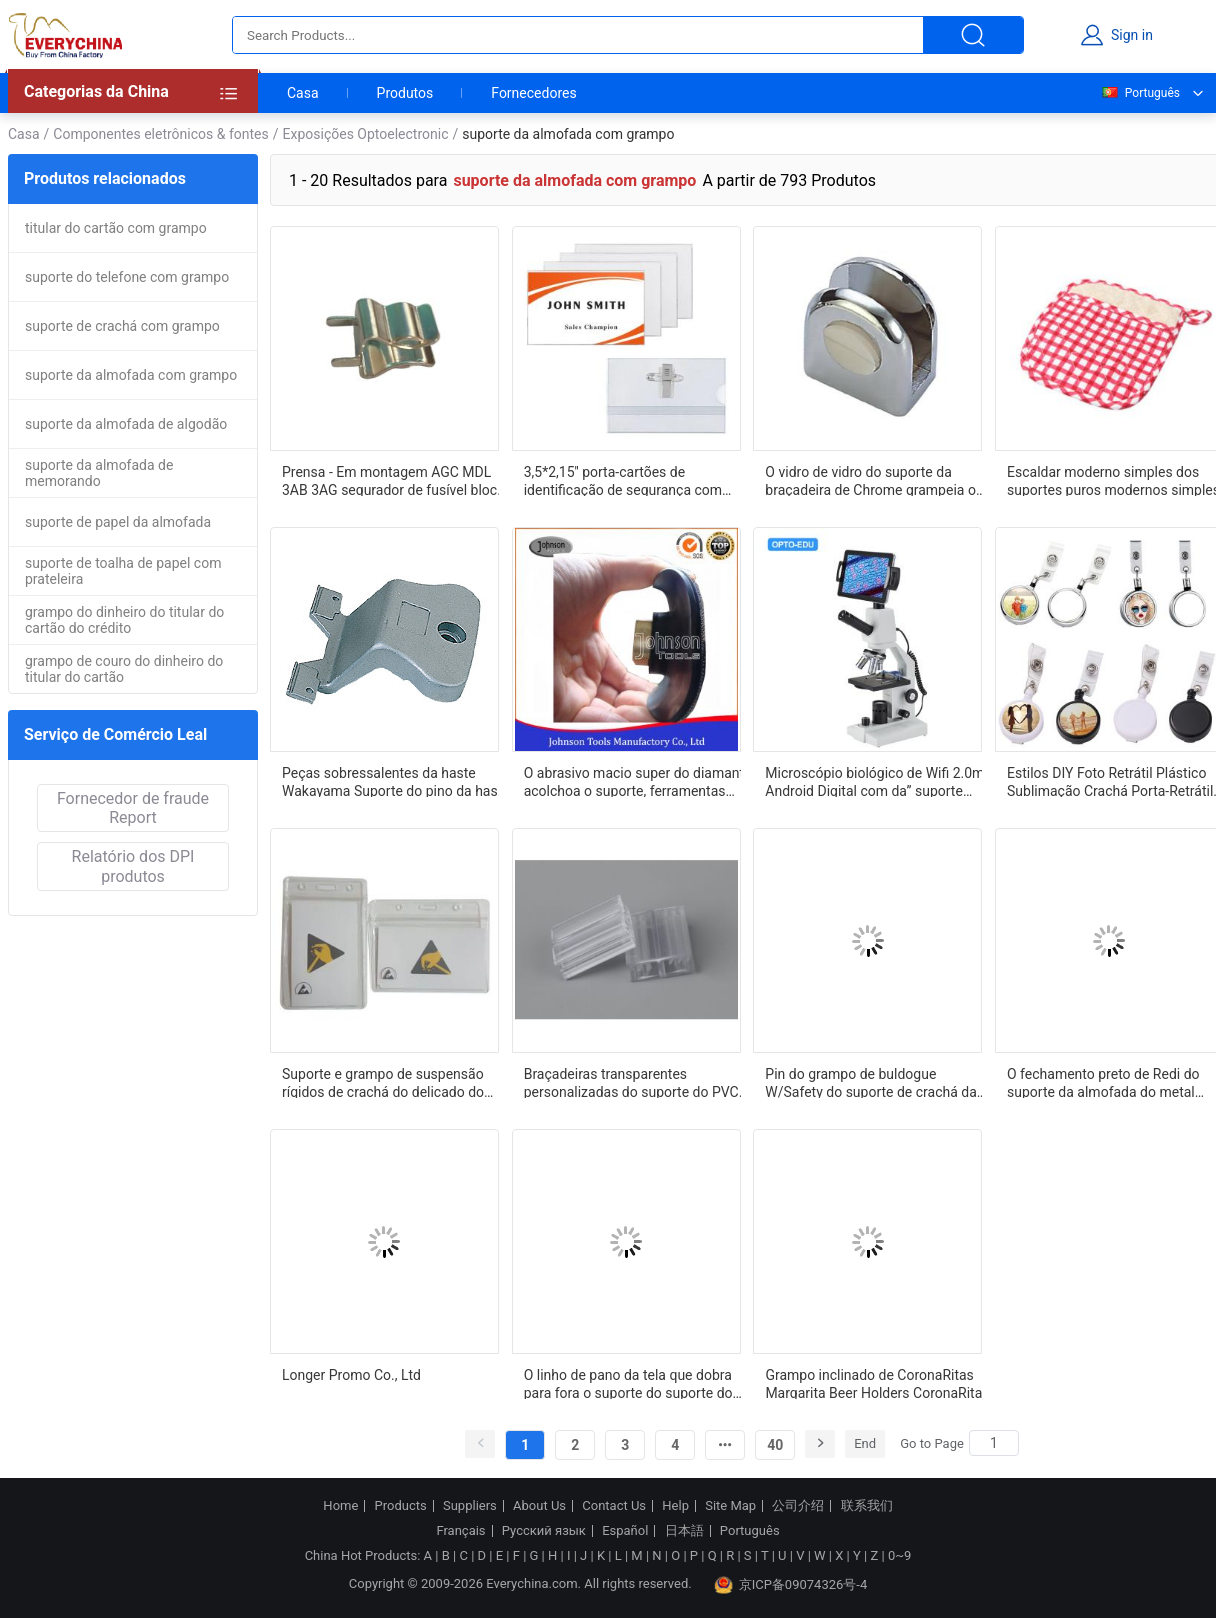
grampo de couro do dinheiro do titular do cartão (124, 669)
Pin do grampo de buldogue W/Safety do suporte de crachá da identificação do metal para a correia (878, 1082)
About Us (539, 1506)
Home (340, 1506)
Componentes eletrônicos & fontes (160, 134)
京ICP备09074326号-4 (791, 1585)
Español (625, 1531)
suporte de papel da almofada (118, 522)
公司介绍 (798, 1506)
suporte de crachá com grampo (122, 326)
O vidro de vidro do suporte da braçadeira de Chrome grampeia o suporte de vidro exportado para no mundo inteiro (874, 480)
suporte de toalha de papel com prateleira (123, 571)
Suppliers (470, 1506)
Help (675, 1506)
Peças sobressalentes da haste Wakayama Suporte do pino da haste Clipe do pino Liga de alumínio (396, 781)
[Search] (994, 1443)
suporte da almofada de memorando (99, 473)
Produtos (405, 93)
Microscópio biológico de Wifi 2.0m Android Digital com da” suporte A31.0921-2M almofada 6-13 (874, 781)
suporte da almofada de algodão (126, 424)
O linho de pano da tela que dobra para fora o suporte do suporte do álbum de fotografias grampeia (628, 1383)
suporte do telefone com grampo (127, 277)
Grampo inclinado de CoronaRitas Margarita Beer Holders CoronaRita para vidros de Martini (873, 1383)
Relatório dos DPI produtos (133, 866)
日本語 (684, 1531)
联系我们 (867, 1506)
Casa (303, 93)
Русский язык (544, 1531)
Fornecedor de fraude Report (133, 808)
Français (460, 1531)
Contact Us (614, 1506)
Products (401, 1506)
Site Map (730, 1506)
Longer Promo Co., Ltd (351, 1375)
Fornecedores (533, 93)
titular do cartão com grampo (116, 228)
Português (1140, 93)
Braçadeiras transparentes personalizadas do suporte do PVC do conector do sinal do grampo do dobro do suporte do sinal (632, 1082)
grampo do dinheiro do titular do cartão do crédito (124, 620)
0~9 (899, 1555)
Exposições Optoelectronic (366, 134)
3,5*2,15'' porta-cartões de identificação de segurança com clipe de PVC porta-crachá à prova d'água (629, 480)
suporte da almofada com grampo (131, 375)
